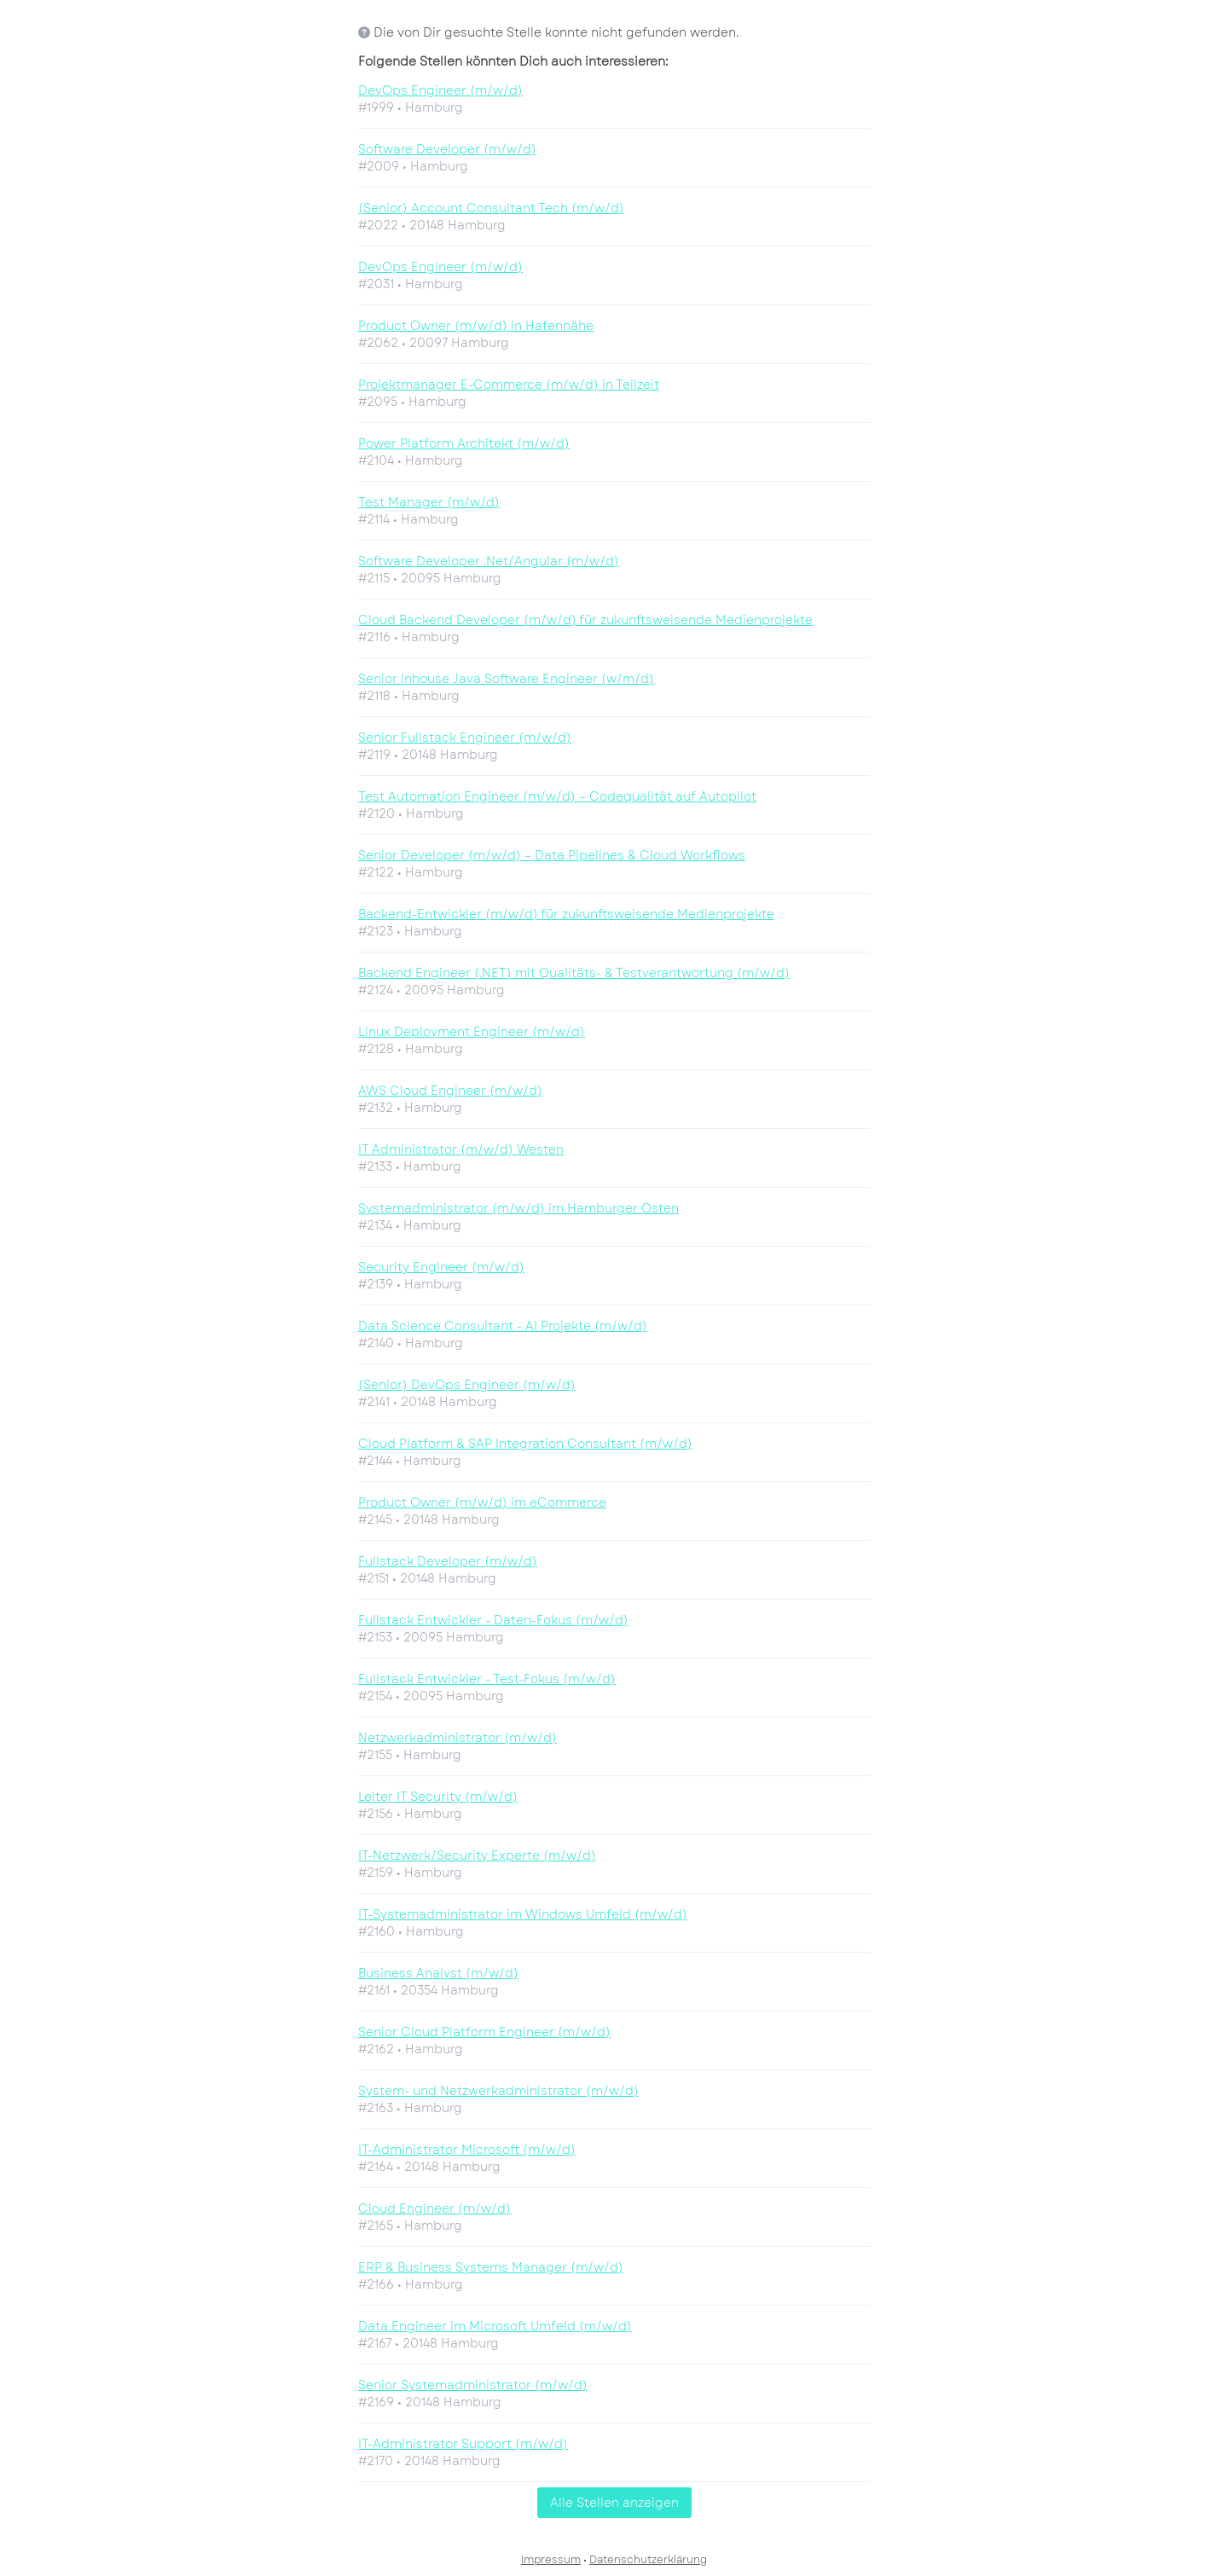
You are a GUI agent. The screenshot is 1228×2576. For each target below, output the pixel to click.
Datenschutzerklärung (648, 2559)
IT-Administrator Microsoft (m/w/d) (467, 2149)
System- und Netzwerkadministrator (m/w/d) (498, 2090)
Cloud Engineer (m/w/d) (434, 2208)
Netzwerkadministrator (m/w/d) (457, 1737)
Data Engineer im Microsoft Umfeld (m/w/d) (495, 2326)
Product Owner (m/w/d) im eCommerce (482, 1502)
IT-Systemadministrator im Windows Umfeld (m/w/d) (522, 1914)
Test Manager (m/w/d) (429, 502)
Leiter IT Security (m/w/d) (438, 1796)
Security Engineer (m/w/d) (441, 1267)
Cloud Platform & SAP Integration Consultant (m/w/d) (525, 1443)
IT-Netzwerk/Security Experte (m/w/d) (477, 1855)
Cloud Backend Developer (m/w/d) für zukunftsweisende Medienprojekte (585, 619)
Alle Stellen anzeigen (614, 2502)
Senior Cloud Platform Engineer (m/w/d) (484, 2032)
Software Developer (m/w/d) (447, 149)
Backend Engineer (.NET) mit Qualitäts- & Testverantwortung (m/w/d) (574, 972)
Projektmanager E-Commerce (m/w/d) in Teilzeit (508, 384)
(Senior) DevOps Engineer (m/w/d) (467, 1384)
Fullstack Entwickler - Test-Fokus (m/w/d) (487, 1678)
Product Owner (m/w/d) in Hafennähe (476, 325)
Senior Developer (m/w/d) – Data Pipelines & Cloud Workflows (551, 855)
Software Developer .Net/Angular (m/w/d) (488, 561)
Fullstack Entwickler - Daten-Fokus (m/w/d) (493, 1620)
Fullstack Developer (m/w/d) (447, 1561)
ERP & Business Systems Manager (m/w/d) (490, 2267)
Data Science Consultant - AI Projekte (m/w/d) (502, 1325)
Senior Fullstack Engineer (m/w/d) (464, 737)
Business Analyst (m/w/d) (438, 1973)
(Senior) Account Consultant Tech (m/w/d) (491, 208)
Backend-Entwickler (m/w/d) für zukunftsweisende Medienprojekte (566, 914)
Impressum (551, 2559)
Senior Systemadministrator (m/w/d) (473, 2385)
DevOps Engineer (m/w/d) (440, 90)
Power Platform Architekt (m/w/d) (464, 443)
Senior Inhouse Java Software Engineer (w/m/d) (506, 678)
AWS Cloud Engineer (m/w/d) (450, 1090)
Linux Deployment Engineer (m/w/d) (471, 1031)
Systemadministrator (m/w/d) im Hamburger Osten (518, 1208)
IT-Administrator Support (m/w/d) (463, 2443)
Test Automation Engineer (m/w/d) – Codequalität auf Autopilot (557, 796)
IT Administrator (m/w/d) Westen (461, 1149)
